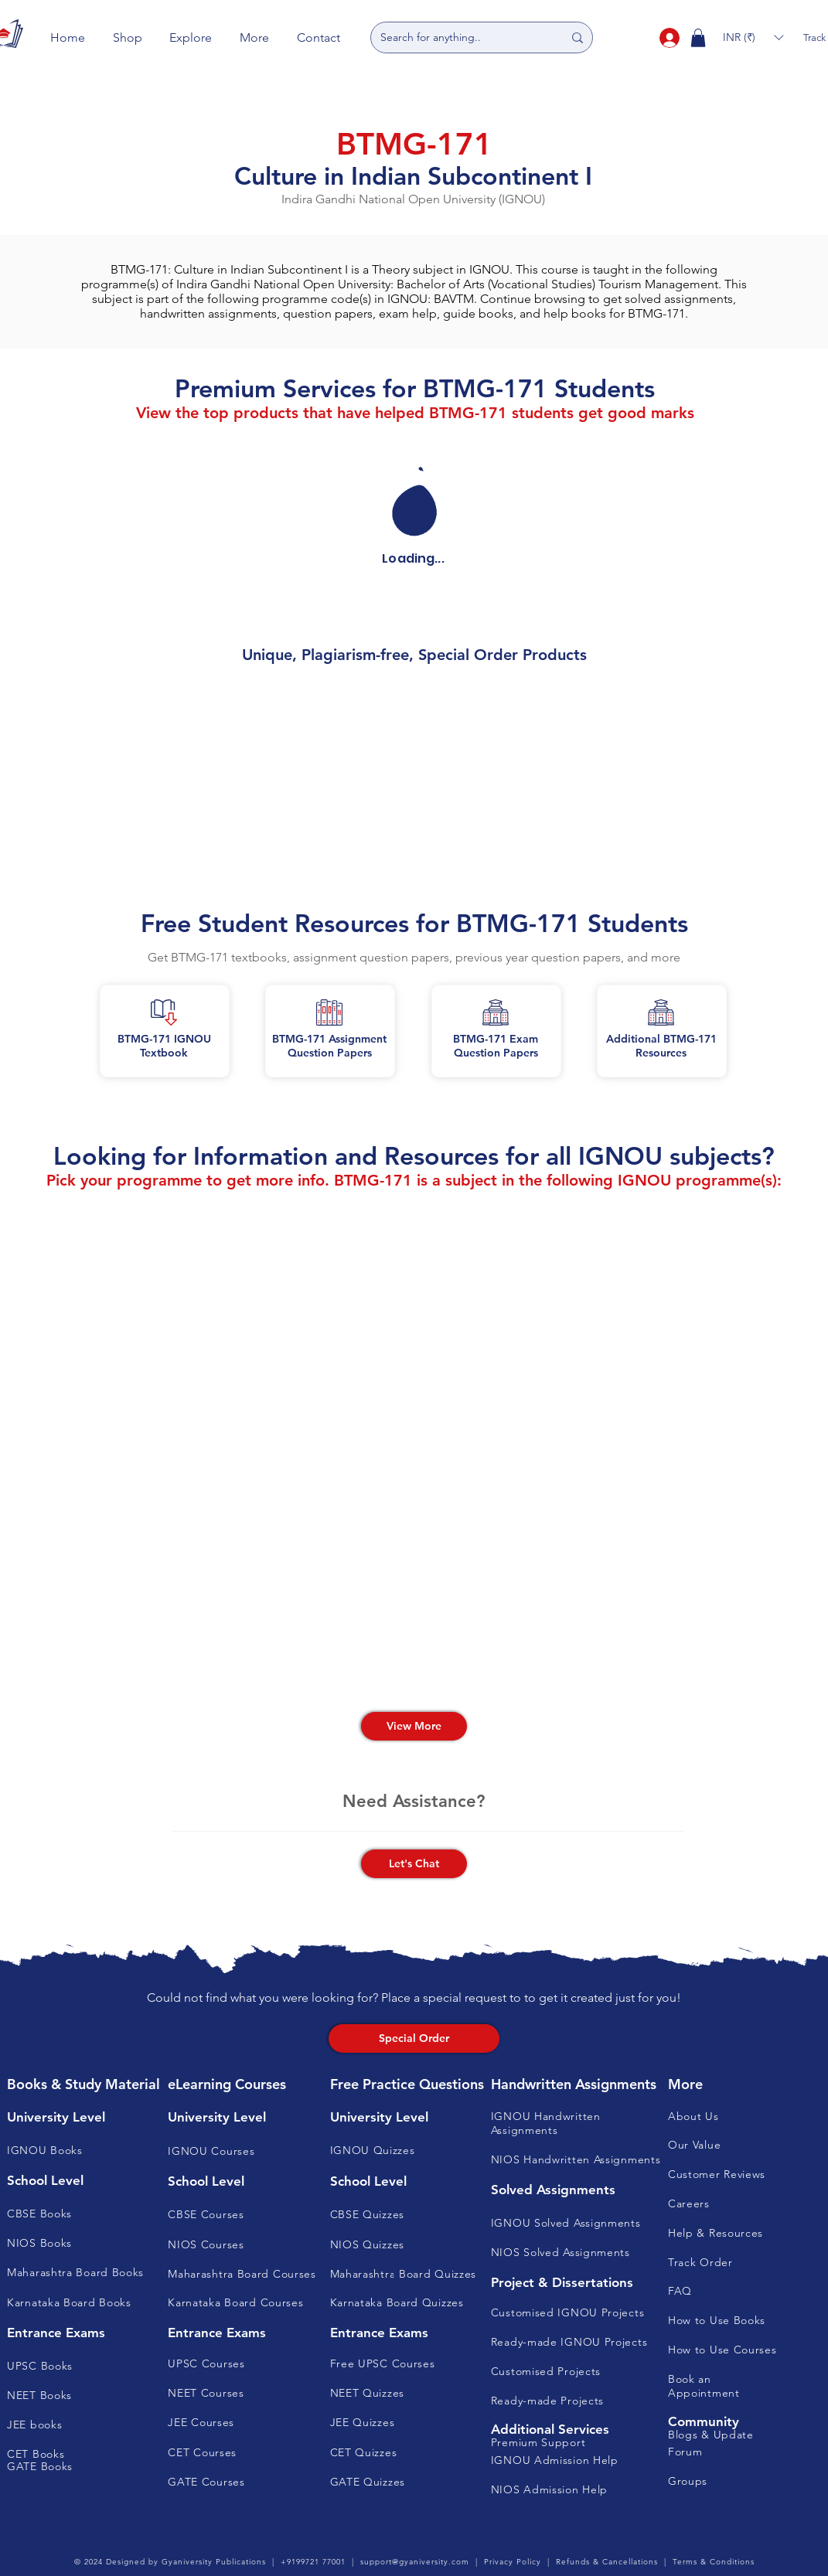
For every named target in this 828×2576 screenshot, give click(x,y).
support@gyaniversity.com (414, 2562)
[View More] (414, 1726)
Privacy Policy (512, 2562)
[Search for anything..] (460, 37)
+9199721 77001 (313, 2562)
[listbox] (753, 37)
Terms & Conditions (714, 2562)
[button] (127, 37)
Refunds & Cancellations (607, 2562)
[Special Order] (414, 2038)
